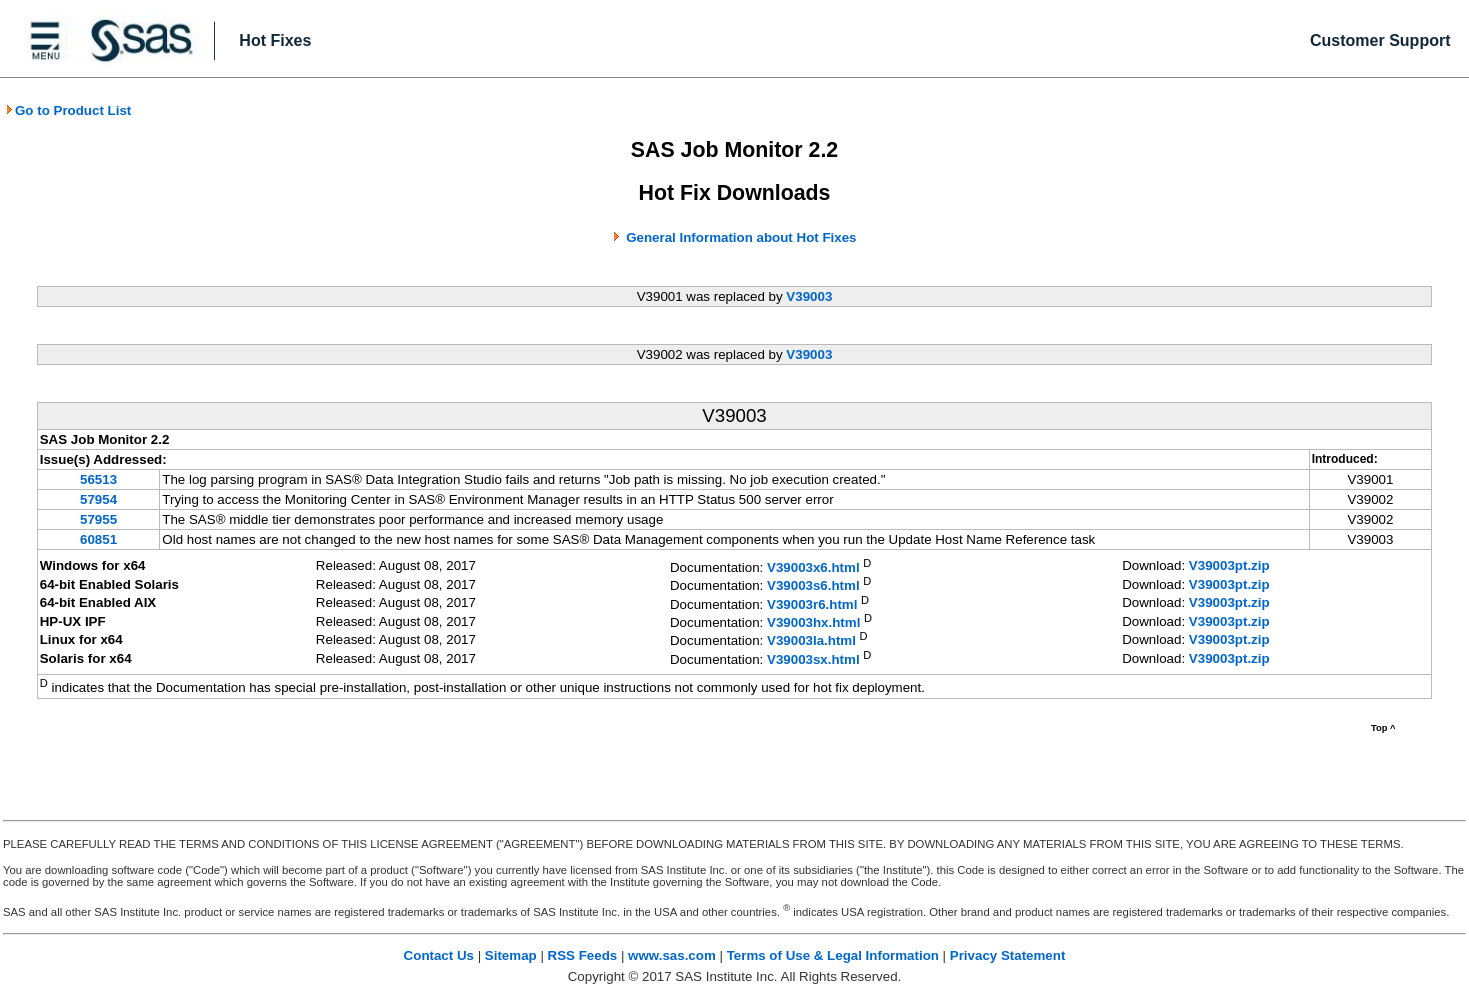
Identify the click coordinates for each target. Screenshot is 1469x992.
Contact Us (439, 955)
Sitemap (511, 955)
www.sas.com (672, 955)
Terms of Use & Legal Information (833, 955)
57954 (98, 499)
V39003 (809, 296)
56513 (98, 479)
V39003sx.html (813, 659)
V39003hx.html (813, 622)
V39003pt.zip (1229, 565)
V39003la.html (811, 641)
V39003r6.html (812, 604)
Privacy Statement (1008, 955)
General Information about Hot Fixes (741, 237)
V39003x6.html (813, 567)
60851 (98, 539)
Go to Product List (68, 110)
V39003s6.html (813, 586)
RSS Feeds (583, 955)
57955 (98, 519)
